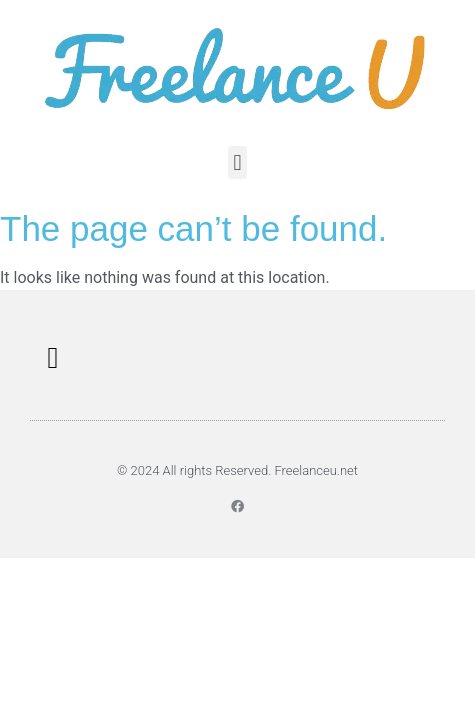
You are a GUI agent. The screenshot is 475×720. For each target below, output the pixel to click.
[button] (237, 162)
